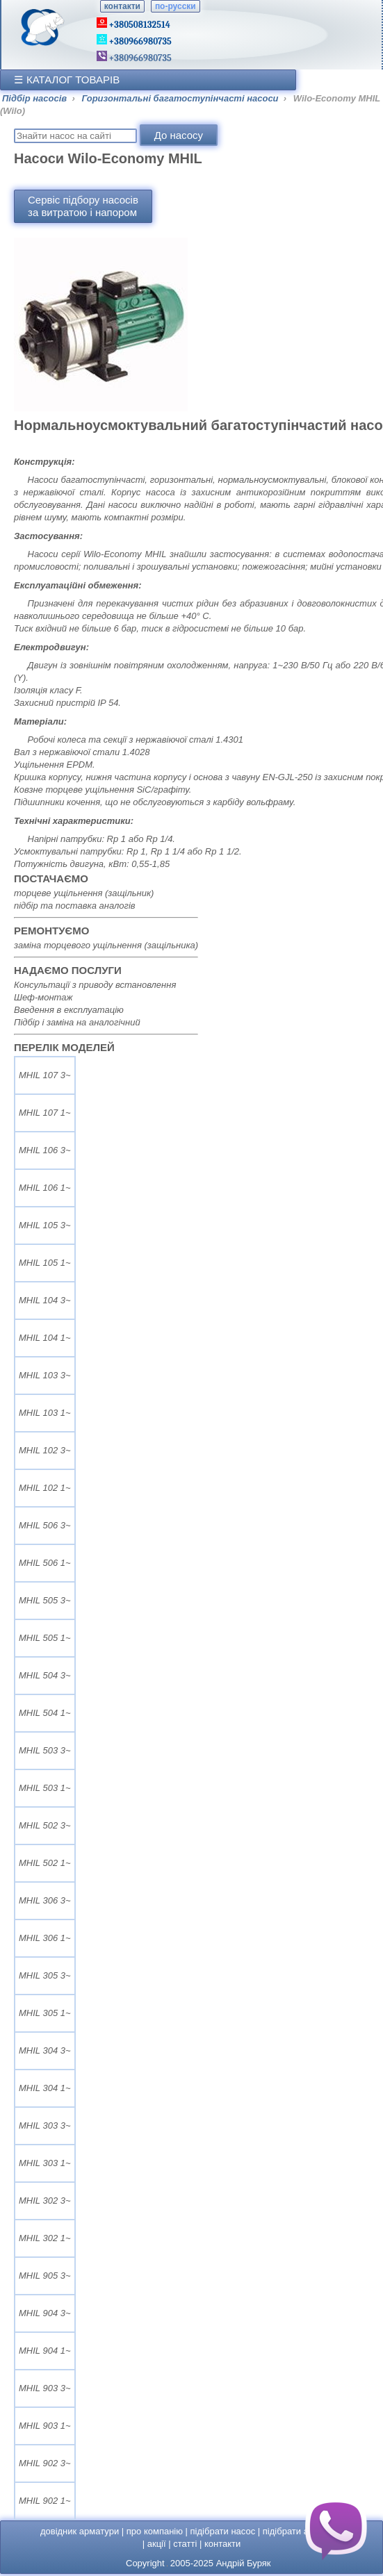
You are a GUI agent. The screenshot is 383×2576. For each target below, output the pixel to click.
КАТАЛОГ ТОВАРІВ (73, 79)
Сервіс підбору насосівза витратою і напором (83, 206)
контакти (122, 6)
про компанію (155, 2531)
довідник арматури (79, 2531)
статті (185, 2543)
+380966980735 (139, 58)
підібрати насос (223, 2531)
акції (156, 2543)
